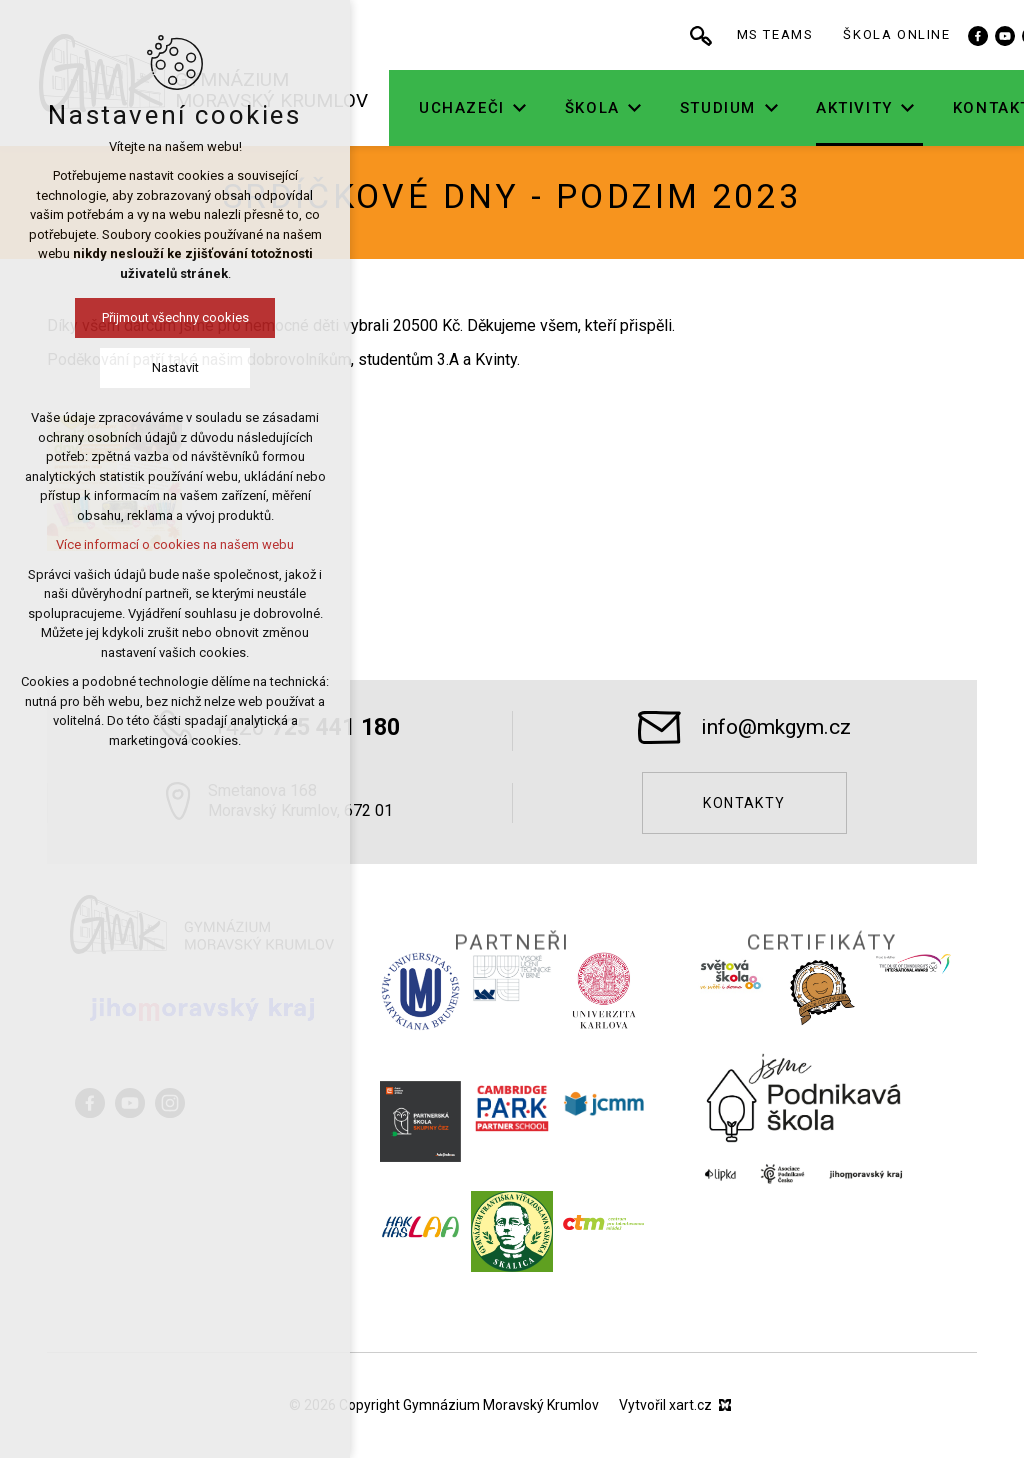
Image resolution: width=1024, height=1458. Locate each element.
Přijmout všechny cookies (115, 317)
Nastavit (115, 367)
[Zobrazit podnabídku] (585, 108)
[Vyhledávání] (766, 35)
